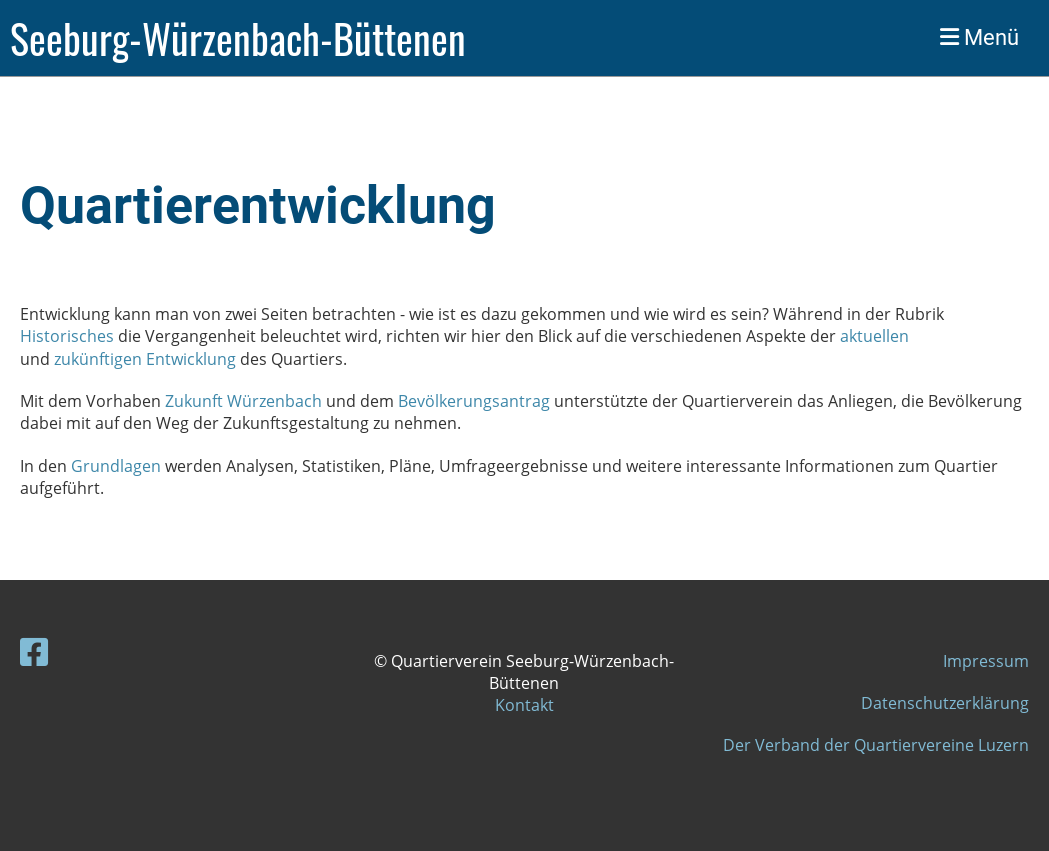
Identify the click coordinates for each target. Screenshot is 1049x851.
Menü (979, 37)
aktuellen (872, 336)
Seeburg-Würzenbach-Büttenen (238, 38)
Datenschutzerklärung (945, 703)
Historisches (69, 336)
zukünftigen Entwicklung (145, 359)
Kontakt (524, 705)
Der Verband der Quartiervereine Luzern (876, 745)
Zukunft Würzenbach (243, 401)
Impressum (986, 661)
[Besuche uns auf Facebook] (34, 651)
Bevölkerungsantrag (474, 401)
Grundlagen (118, 466)
